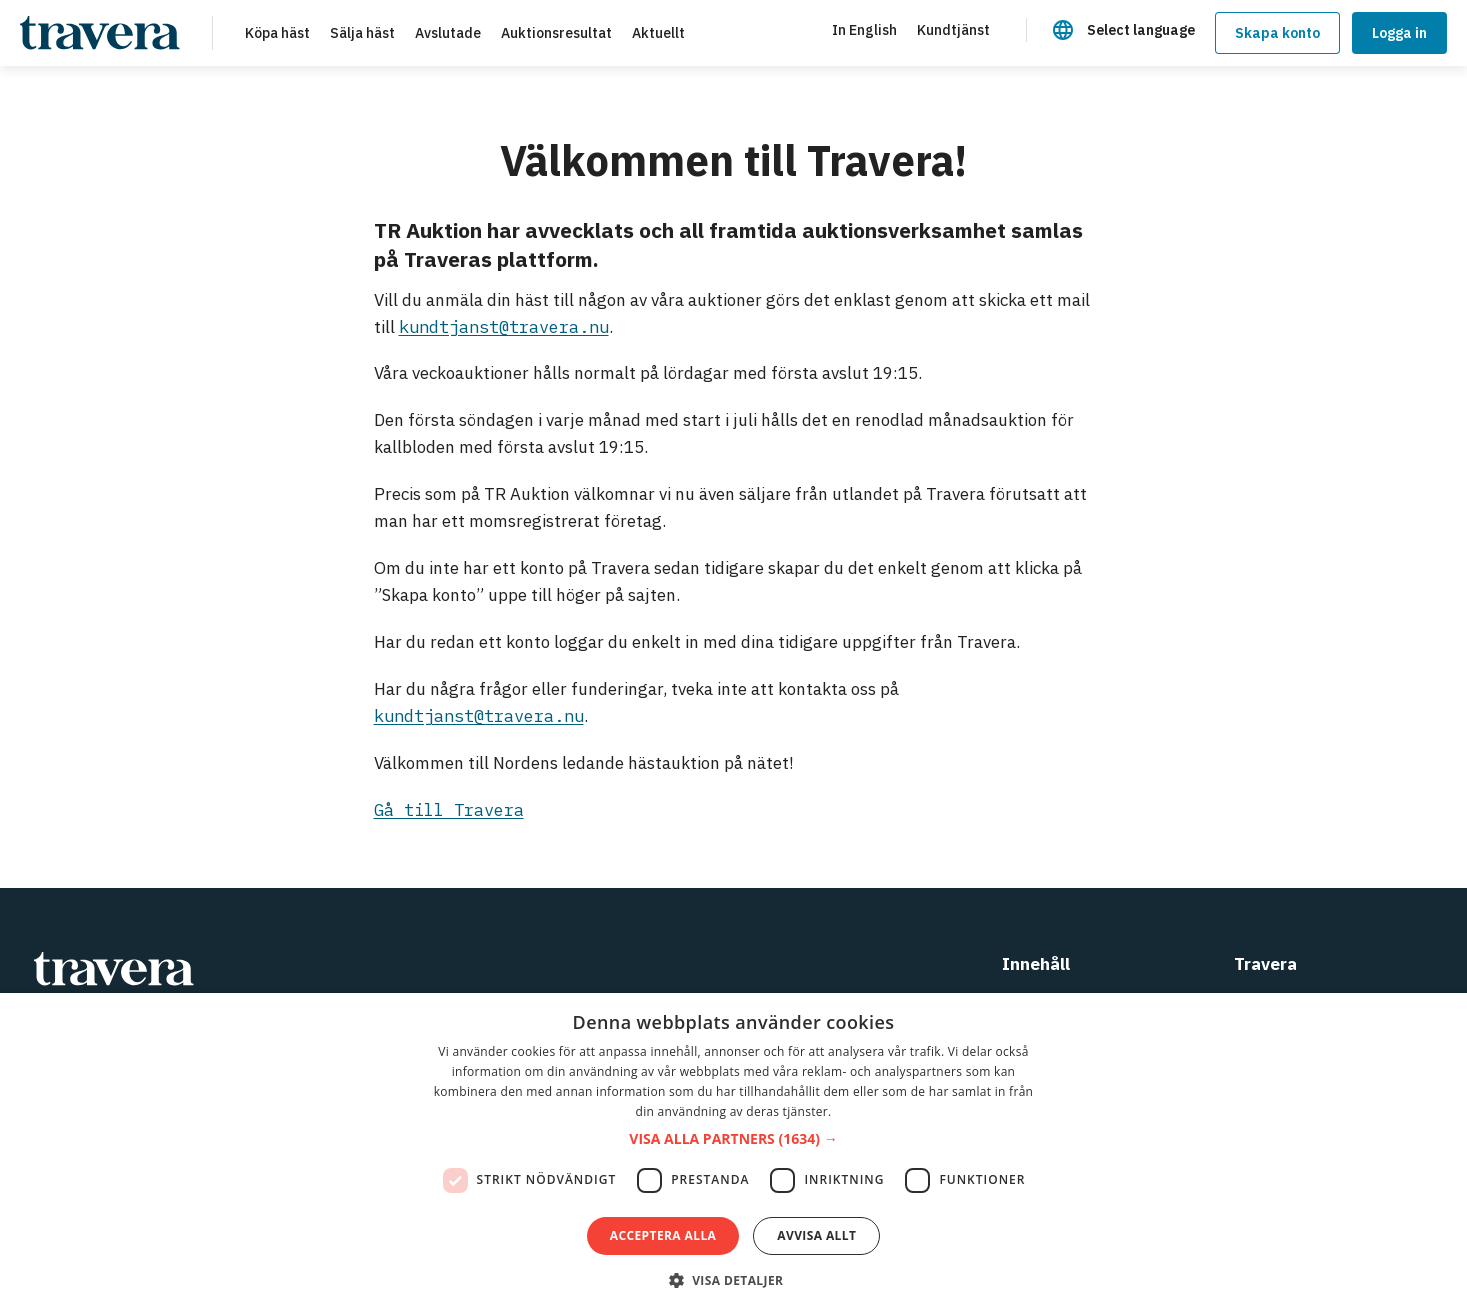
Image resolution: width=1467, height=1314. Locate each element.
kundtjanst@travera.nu (504, 327)
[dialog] (733, 1153)
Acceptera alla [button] (663, 1235)
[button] (733, 1139)
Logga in (1399, 33)
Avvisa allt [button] (816, 1235)
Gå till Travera (449, 810)
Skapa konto (1277, 33)
